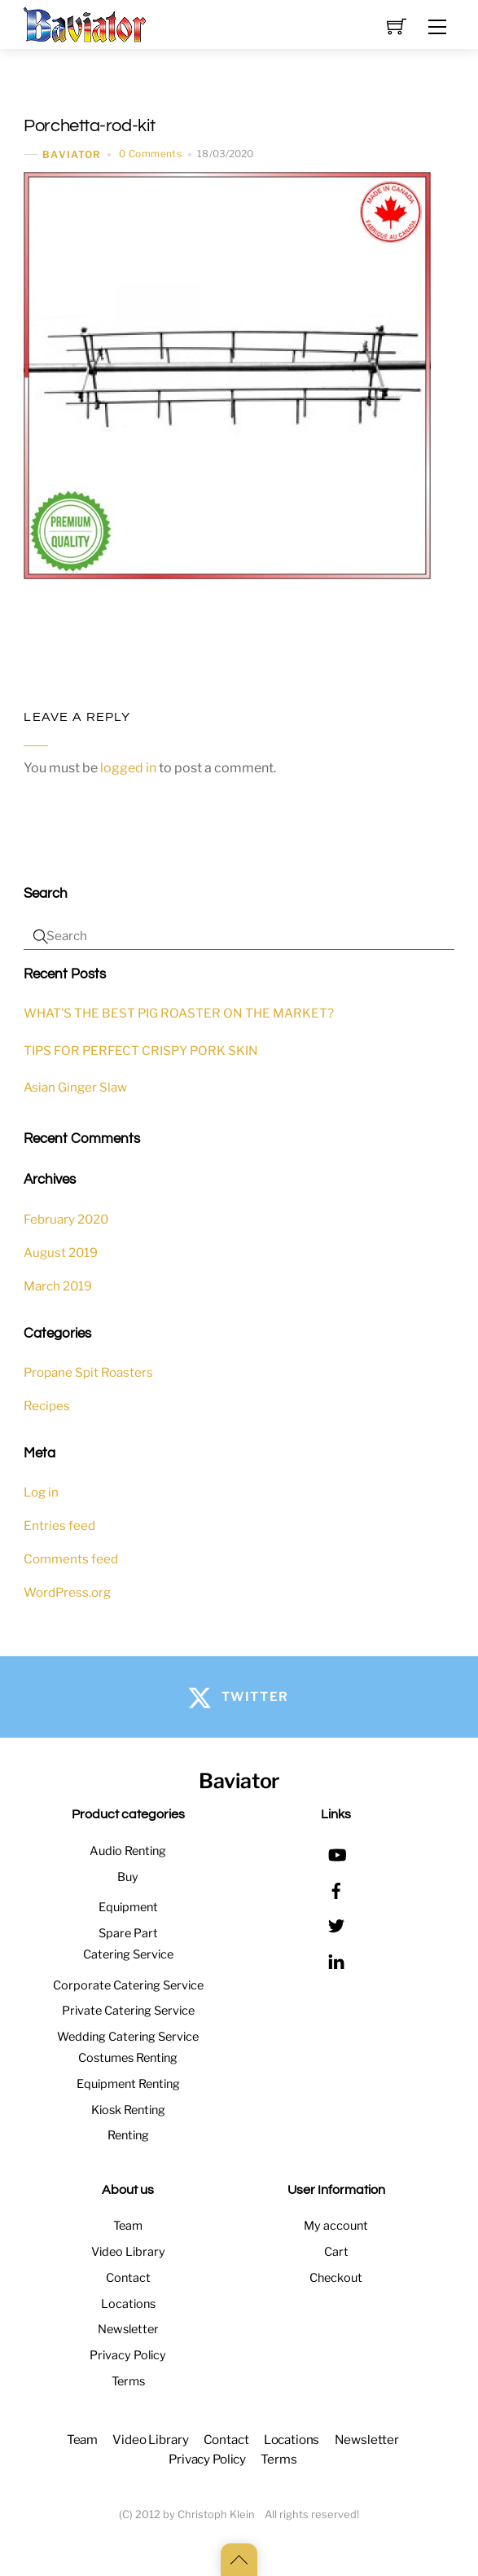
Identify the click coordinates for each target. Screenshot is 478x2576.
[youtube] (336, 1852)
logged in (128, 768)
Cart (336, 2251)
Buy (127, 1877)
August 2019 (61, 1252)
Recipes (47, 1405)
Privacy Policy (128, 2355)
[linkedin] (336, 1959)
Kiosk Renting (128, 2110)
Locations (128, 2304)
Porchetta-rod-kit (89, 125)
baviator (71, 154)
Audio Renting (128, 1851)
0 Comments (150, 153)
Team (128, 2225)
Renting (128, 2135)
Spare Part (128, 1933)
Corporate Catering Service (128, 1985)
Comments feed (71, 1559)
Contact (128, 2277)
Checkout (335, 2277)
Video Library (128, 2251)
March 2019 (58, 1286)
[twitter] (336, 1924)
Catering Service (128, 1954)
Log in (41, 1492)
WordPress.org (67, 1592)
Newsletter (128, 2329)
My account (336, 2225)
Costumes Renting (128, 2058)
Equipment (128, 1907)
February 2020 (66, 1219)
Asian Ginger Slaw (75, 1087)
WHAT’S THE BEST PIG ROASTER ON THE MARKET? (179, 1013)
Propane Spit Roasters (88, 1372)
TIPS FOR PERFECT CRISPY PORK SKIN (141, 1050)
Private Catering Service (128, 2010)
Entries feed (59, 1525)
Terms (128, 2381)
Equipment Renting (128, 2084)
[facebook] (336, 1888)
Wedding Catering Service (128, 2036)
